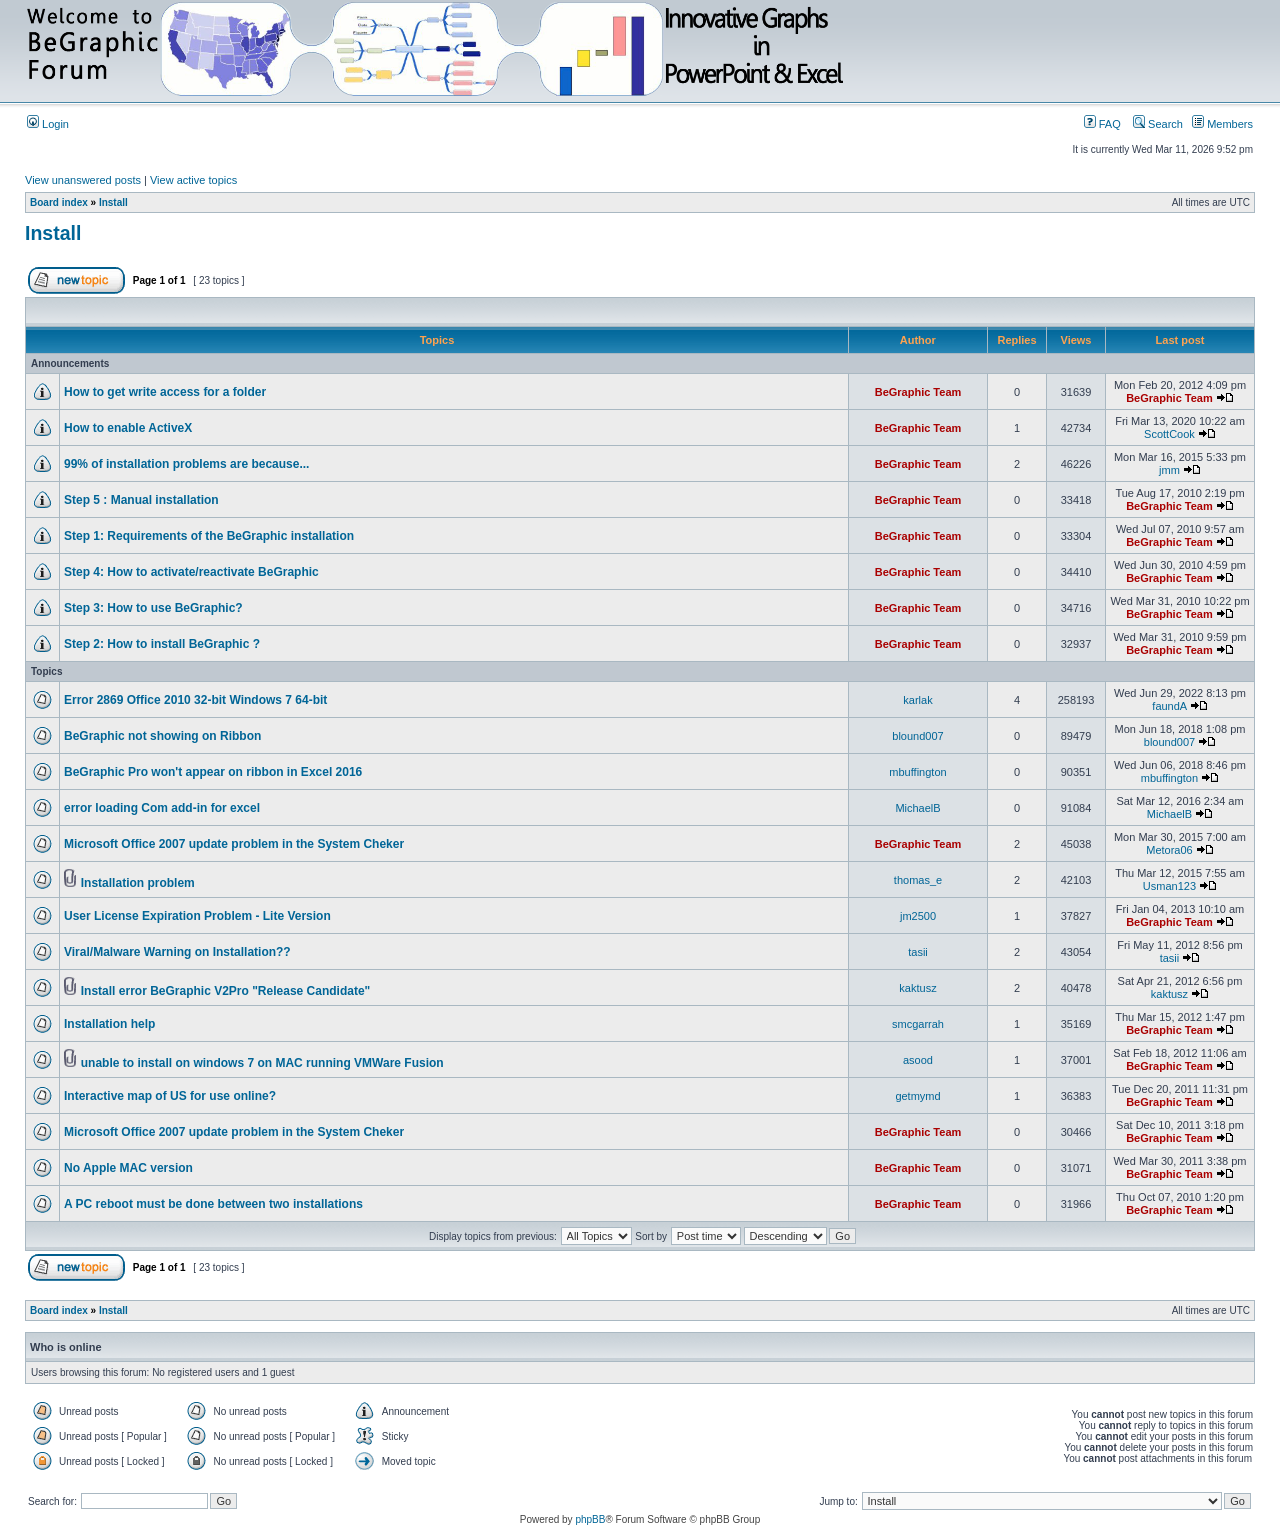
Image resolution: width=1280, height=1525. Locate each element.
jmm (1169, 470)
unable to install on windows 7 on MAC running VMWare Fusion (262, 1063)
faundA (1169, 706)
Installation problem (138, 883)
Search (1158, 124)
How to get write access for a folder (165, 392)
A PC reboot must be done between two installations (213, 1204)
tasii (918, 952)
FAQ (1102, 124)
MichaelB (917, 808)
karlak (917, 700)
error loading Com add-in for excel (162, 808)
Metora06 (1169, 850)
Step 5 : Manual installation (141, 500)
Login (48, 124)
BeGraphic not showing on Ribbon (162, 736)
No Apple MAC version (128, 1168)
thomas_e (918, 880)
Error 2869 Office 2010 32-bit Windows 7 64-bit (195, 700)
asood (918, 1060)
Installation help (109, 1024)
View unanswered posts (83, 180)
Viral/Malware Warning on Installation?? (177, 952)
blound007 (917, 736)
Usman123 (1169, 886)
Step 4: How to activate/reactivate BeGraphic (191, 572)
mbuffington (917, 772)
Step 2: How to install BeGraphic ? (162, 644)
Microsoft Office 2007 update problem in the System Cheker (234, 844)
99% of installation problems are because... (186, 464)
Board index (59, 202)
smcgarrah (918, 1024)
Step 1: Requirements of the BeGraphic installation (209, 536)
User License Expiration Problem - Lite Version (197, 916)
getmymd (917, 1096)
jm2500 (918, 916)
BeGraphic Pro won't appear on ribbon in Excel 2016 (213, 772)
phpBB (590, 1519)
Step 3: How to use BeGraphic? (153, 608)
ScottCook (1169, 434)
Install (113, 202)
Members (1222, 124)
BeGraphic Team (918, 392)
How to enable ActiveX (128, 428)
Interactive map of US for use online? (170, 1096)
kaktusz (917, 988)
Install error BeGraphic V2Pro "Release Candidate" (225, 991)
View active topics (193, 180)
